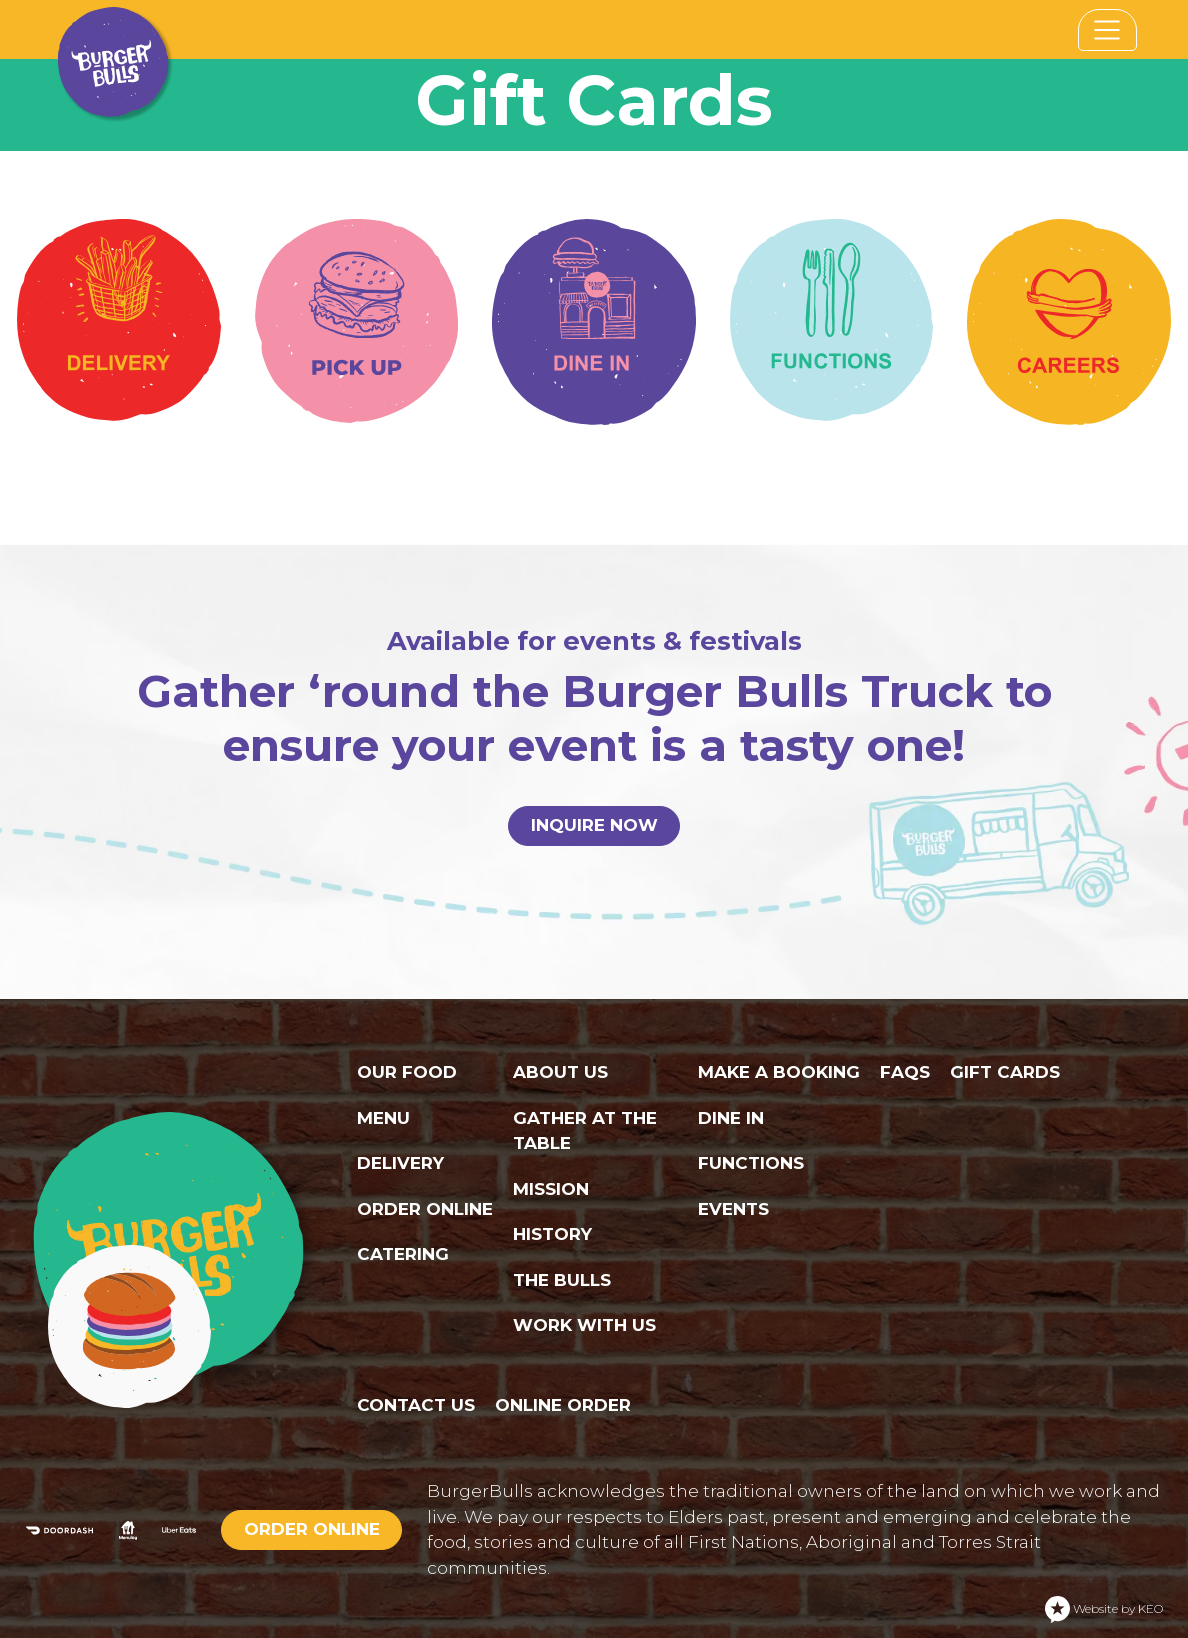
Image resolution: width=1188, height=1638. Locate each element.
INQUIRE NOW (594, 825)
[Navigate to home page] (113, 29)
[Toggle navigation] (1107, 30)
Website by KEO (1104, 1609)
